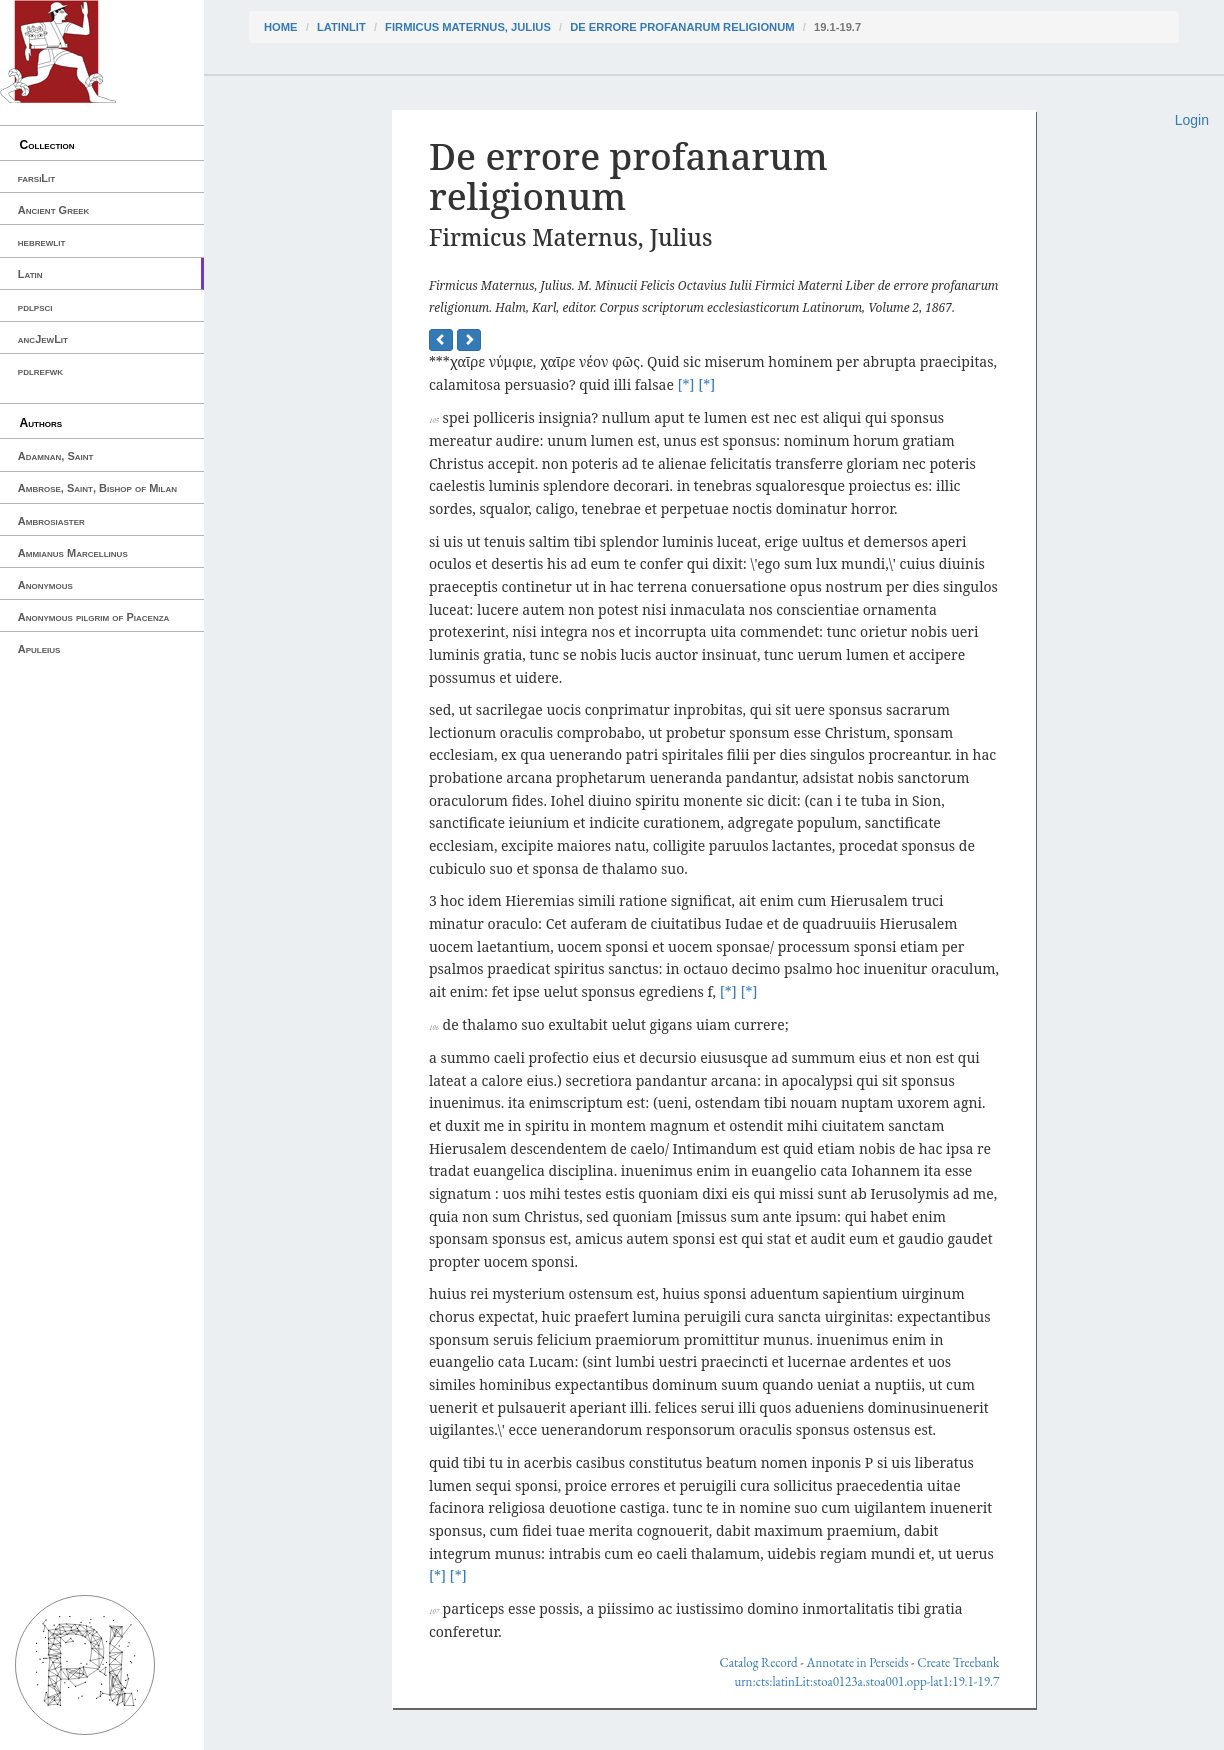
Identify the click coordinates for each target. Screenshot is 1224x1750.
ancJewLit (43, 339)
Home (281, 27)
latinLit (341, 27)
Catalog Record (759, 1662)
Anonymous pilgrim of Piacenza (94, 617)
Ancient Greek (54, 210)
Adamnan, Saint (56, 456)
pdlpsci (35, 307)
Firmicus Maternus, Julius (468, 27)
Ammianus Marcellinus (73, 553)
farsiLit (36, 178)
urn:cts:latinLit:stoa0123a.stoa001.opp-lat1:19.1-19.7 (866, 1681)
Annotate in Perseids (857, 1662)
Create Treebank (958, 1662)
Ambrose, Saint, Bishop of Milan (97, 488)
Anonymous (45, 585)
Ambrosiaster (51, 521)
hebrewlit (42, 242)
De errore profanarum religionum (682, 27)
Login (1192, 120)
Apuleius (39, 649)
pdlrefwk (40, 371)
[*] (686, 384)
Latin (30, 274)
